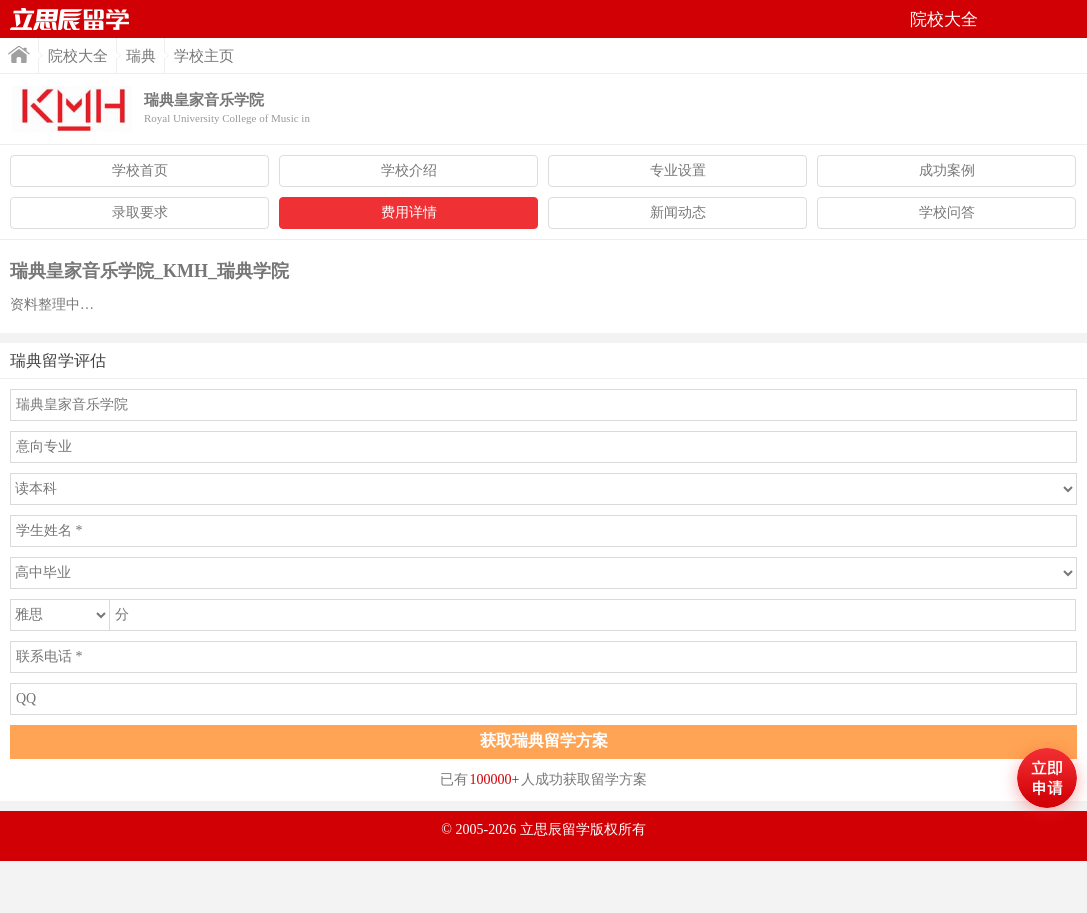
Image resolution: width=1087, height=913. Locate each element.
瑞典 (141, 56)
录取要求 (140, 212)
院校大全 (78, 56)
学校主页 (204, 56)
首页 (70, 19)
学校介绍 (409, 170)
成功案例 (947, 170)
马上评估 (1047, 778)
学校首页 (140, 170)
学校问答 (947, 212)
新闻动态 (678, 212)
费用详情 (409, 212)
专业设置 (678, 170)
